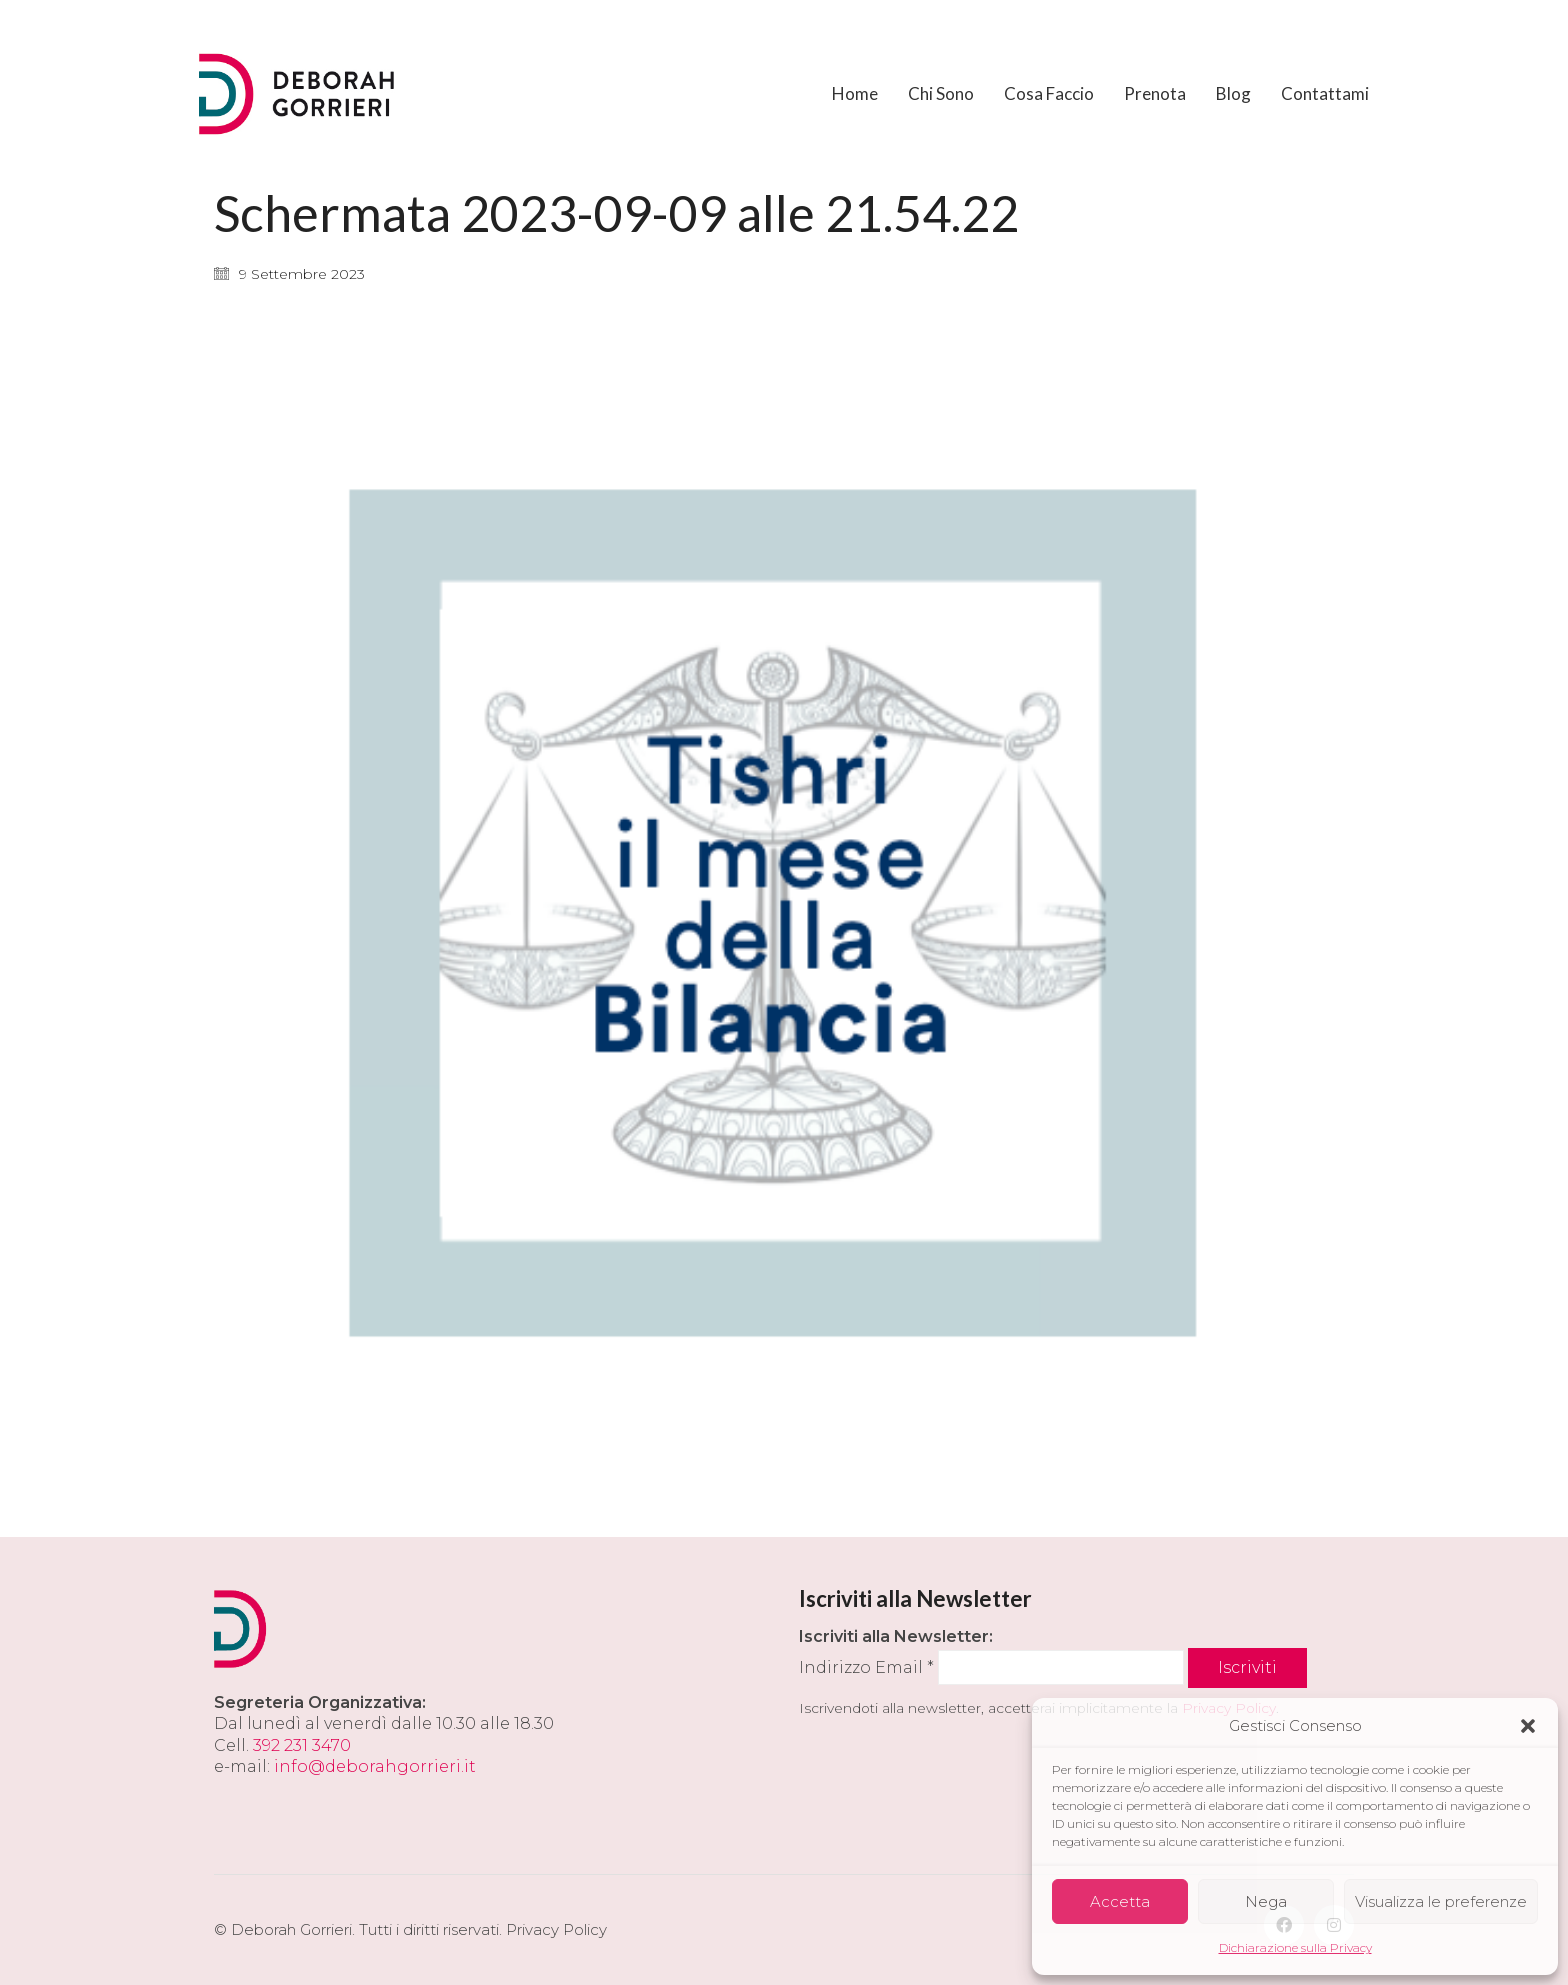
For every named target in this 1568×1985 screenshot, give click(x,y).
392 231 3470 (302, 1745)
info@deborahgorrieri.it (375, 1766)
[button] (1528, 1726)
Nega (1266, 1901)
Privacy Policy (556, 1929)
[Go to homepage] (299, 94)
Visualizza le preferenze (1441, 1901)
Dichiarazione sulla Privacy (1295, 1947)
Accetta (1120, 1901)
